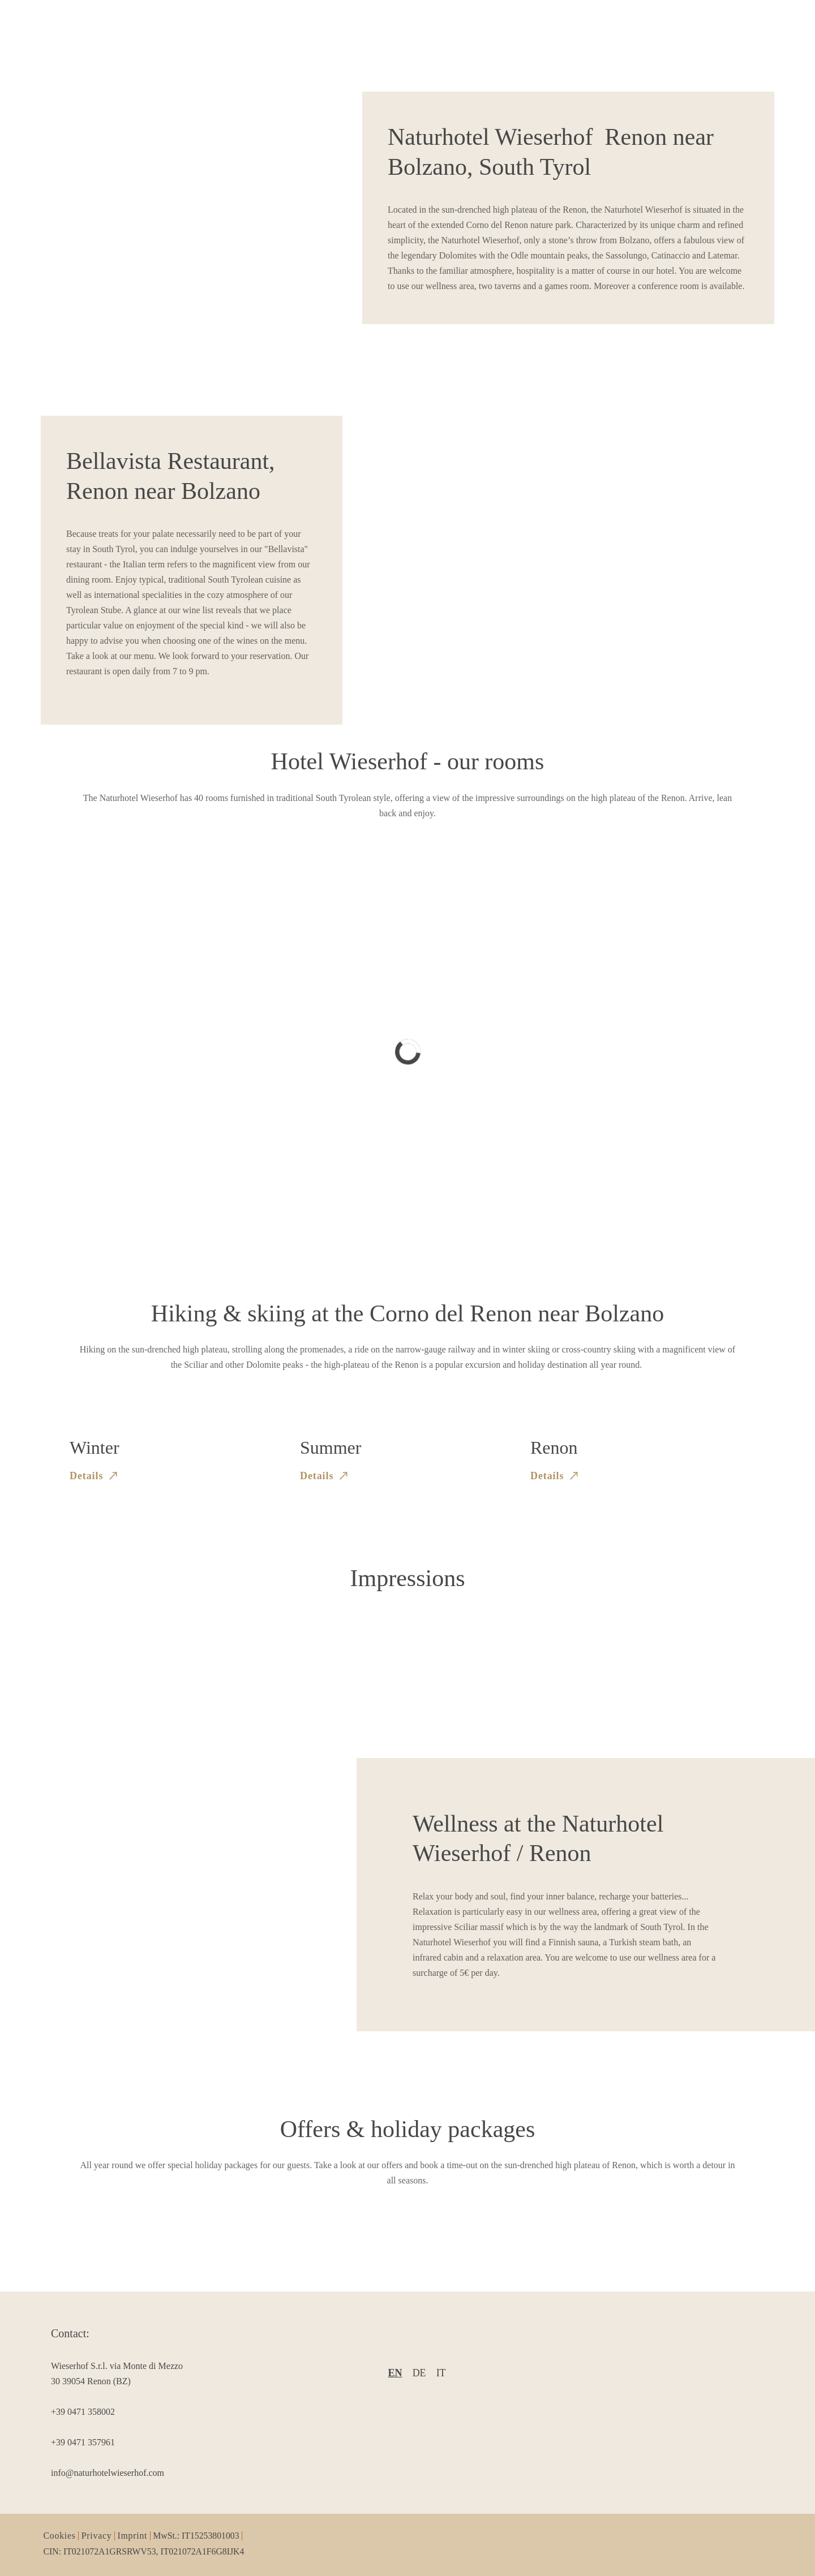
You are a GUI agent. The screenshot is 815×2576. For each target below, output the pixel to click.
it (441, 2373)
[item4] (119, 2442)
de (419, 2373)
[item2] (119, 2373)
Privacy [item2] (97, 2535)
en (395, 2373)
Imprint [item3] (132, 2535)
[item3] (119, 2411)
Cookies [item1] (60, 2535)
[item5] (119, 2472)
